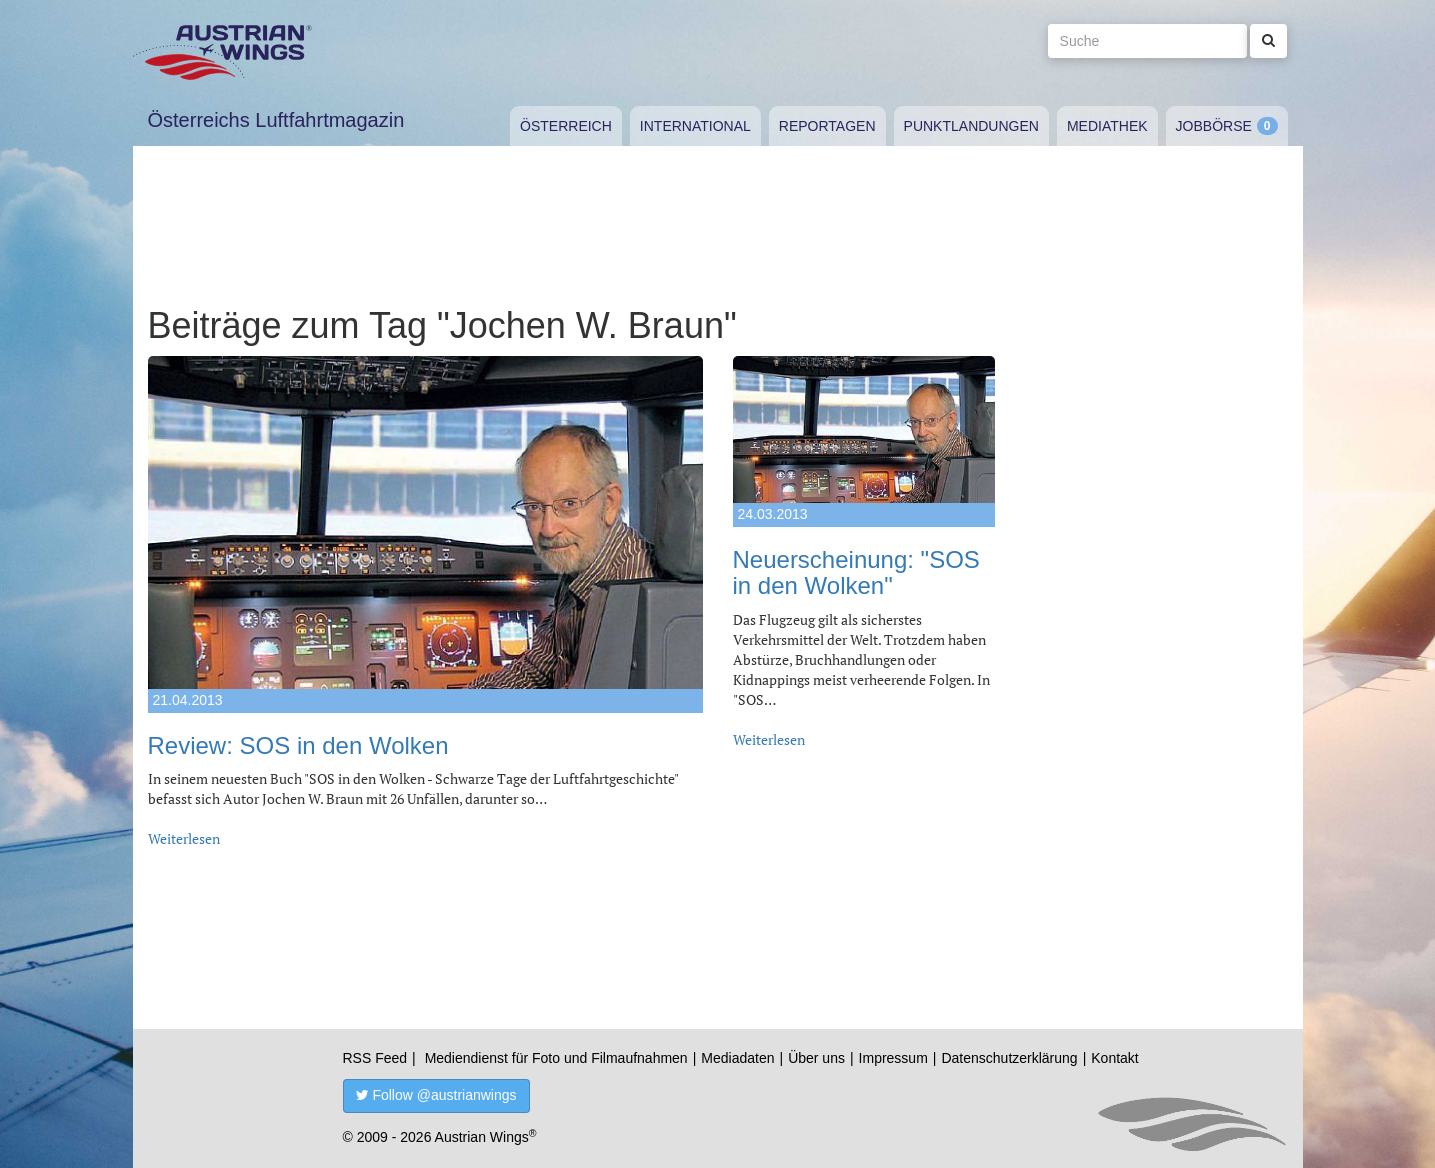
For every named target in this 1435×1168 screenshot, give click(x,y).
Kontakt (1114, 1058)
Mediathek (1107, 126)
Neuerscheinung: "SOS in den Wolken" (856, 572)
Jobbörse (1214, 126)
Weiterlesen (184, 838)
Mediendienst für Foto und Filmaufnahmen (556, 1058)
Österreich (566, 126)
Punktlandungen (971, 126)
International (695, 126)
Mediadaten (737, 1058)
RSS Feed (375, 1058)
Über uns (816, 1058)
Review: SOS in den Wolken (298, 745)
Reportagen (827, 126)
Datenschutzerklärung (1009, 1058)
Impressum (893, 1058)
